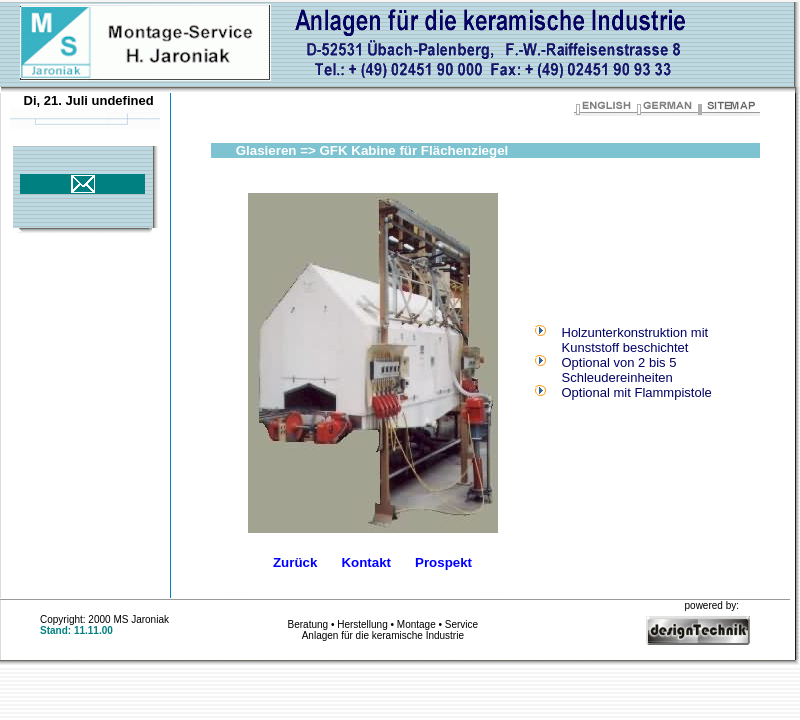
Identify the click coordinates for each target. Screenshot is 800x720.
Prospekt (443, 562)
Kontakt (366, 562)
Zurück (295, 562)
